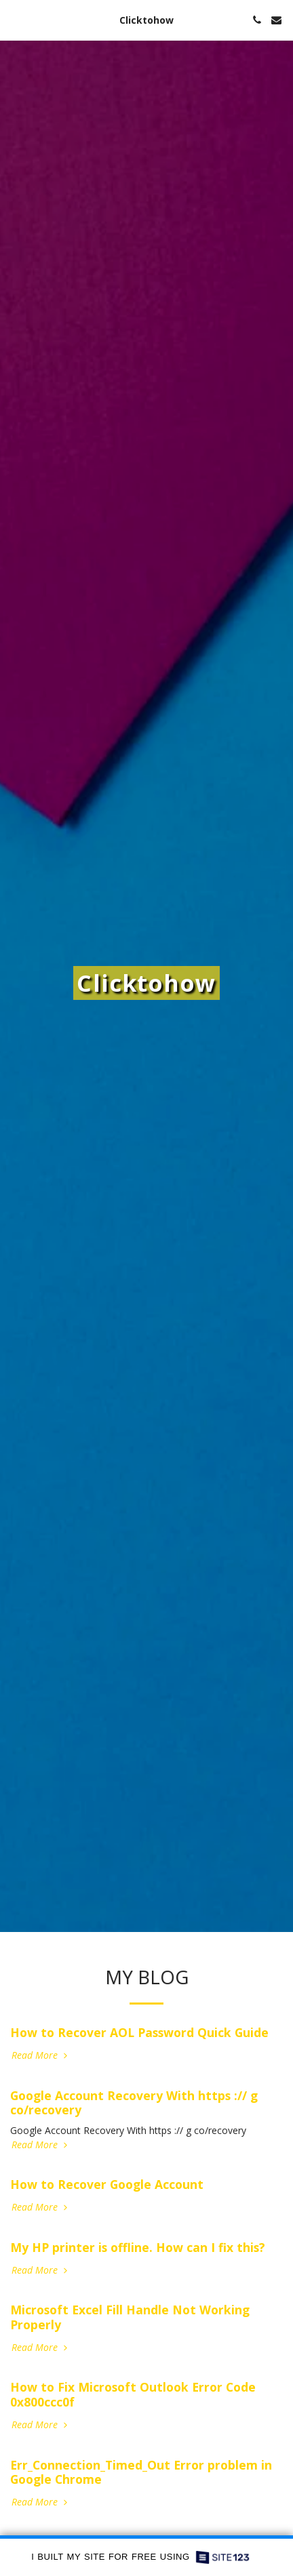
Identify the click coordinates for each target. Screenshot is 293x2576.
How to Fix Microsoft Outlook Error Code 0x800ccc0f (133, 2394)
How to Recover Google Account (106, 2184)
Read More (41, 2055)
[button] (14, 19)
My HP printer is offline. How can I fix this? (137, 2247)
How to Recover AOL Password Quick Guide (139, 2032)
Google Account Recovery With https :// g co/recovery (134, 2102)
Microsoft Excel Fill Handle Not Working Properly (130, 2317)
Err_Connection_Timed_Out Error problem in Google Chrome (141, 2472)
